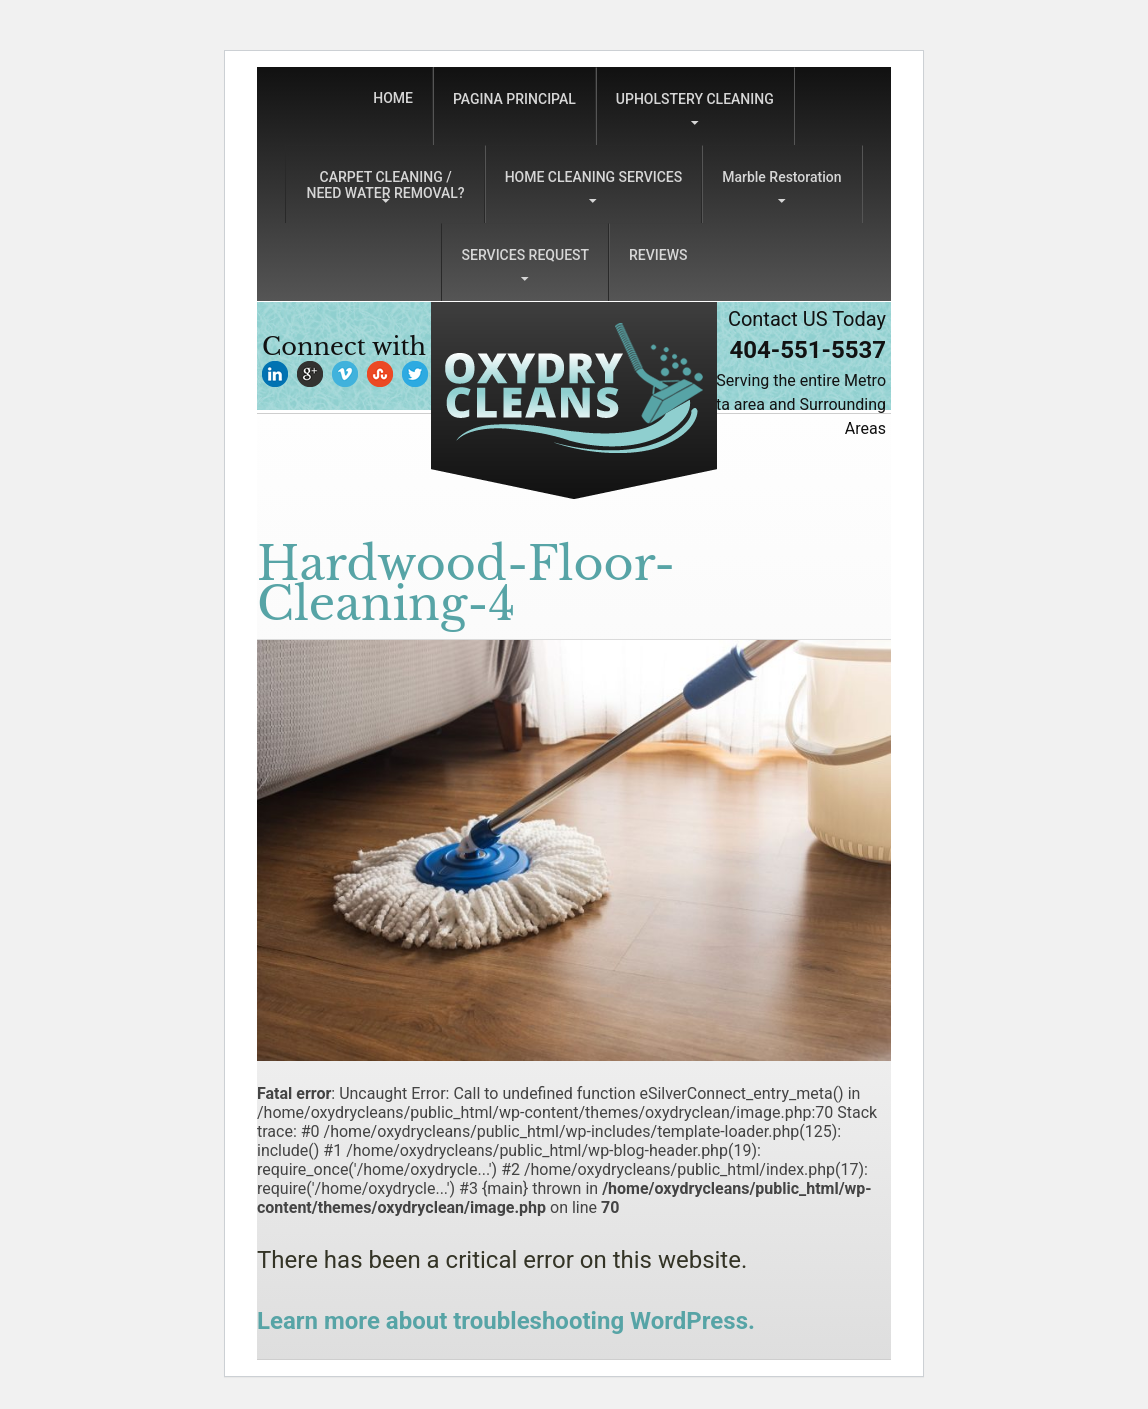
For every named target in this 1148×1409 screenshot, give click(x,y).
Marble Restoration (781, 177)
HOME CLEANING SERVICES (594, 177)
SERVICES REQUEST (526, 255)
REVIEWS (658, 255)
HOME (393, 98)
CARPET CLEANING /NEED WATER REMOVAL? (385, 185)
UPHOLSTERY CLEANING (695, 99)
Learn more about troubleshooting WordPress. (506, 1321)
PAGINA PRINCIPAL (514, 99)
